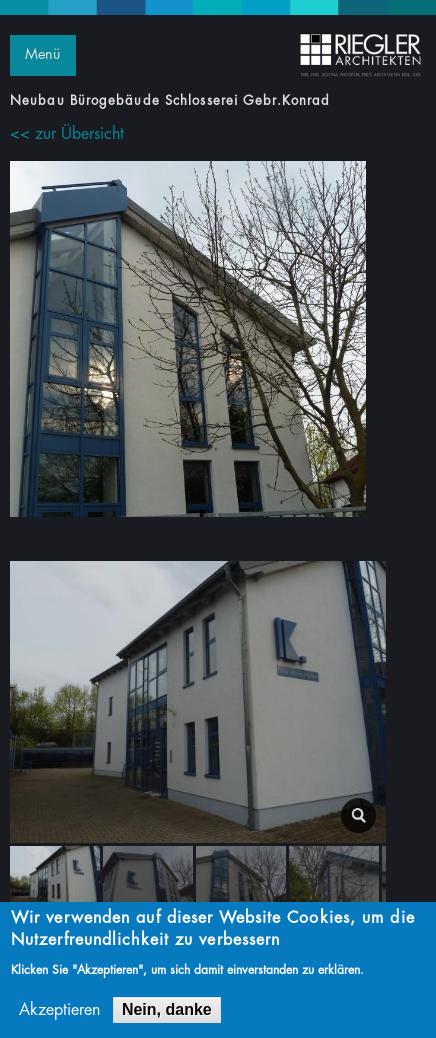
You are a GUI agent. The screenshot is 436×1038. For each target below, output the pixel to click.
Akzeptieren (59, 1014)
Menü (42, 54)
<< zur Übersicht (67, 134)
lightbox (358, 815)
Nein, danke (167, 1013)
